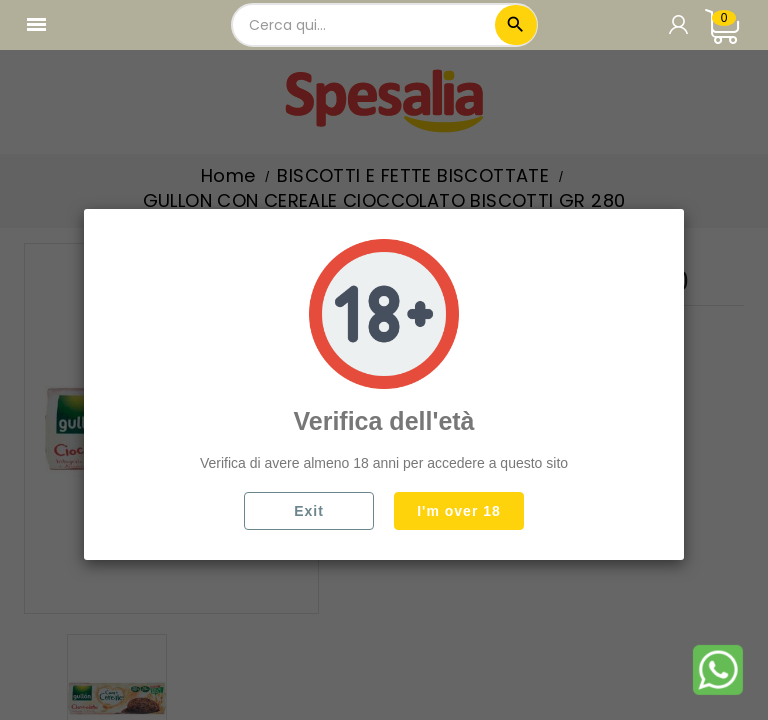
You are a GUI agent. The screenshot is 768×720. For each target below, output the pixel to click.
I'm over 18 (459, 511)
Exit (309, 511)
